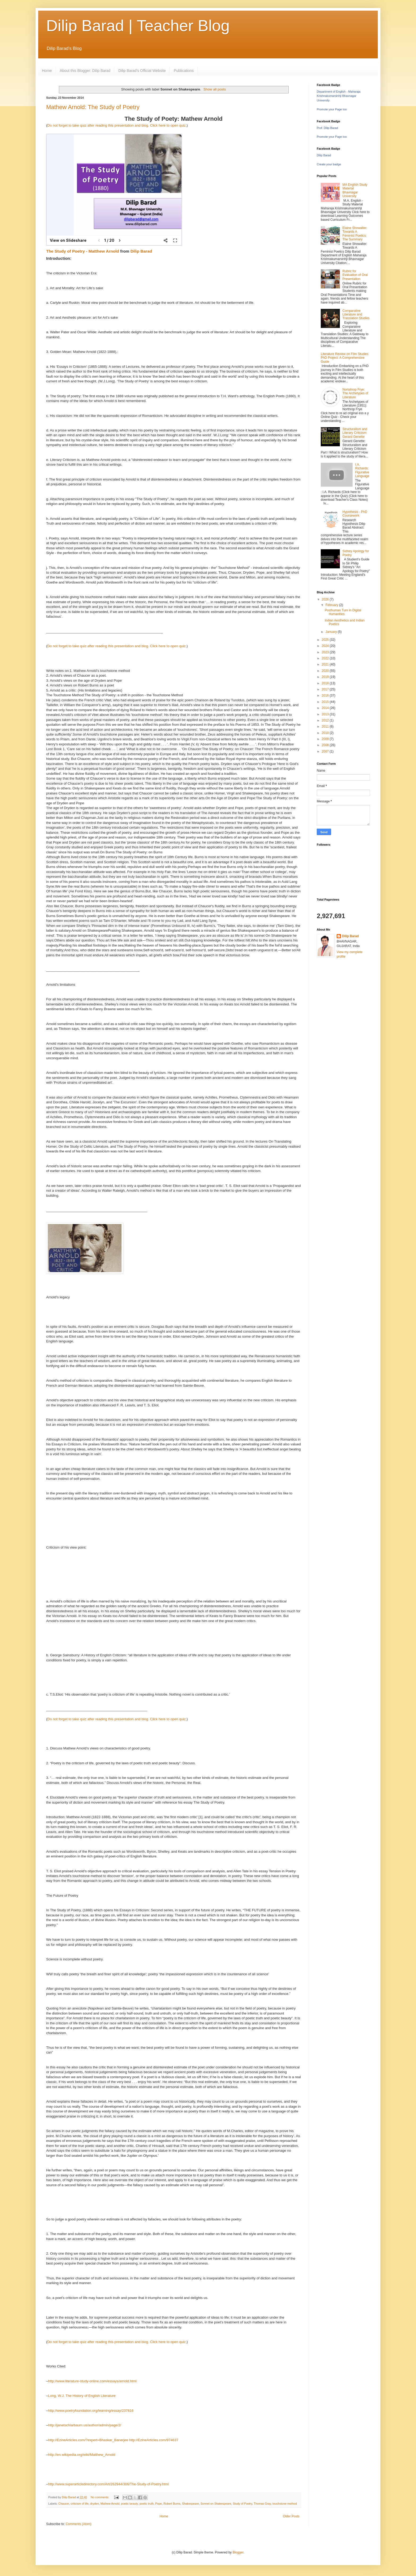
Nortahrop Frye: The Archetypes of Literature (355, 393)
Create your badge (329, 164)
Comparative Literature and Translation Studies (356, 314)
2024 (326, 646)
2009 (326, 739)
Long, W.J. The (60, 2396)
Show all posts (214, 89)
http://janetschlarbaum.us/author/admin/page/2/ (84, 2425)
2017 (326, 689)
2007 (326, 751)
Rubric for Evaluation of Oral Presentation (355, 275)
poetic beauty (129, 2503)
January (332, 632)
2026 (326, 599)
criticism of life (80, 2503)
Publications (184, 70)
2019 (326, 677)
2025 (326, 640)
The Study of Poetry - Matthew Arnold (82, 251)
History (77, 2396)
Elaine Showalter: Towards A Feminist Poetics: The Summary (355, 233)
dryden (94, 2503)
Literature (108, 2396)
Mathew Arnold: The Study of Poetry (93, 107)
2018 (326, 683)
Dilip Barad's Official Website (142, 70)
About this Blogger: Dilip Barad (85, 70)
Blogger (238, 2552)
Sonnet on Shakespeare (216, 2503)
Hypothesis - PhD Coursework (355, 513)
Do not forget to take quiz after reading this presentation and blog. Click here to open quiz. (117, 125)
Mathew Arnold (110, 2503)
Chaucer (63, 2503)
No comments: (100, 2497)
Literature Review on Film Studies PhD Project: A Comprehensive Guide (344, 358)
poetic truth (147, 2503)
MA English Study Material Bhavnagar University (355, 190)
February (332, 605)
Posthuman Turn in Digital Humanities (343, 612)
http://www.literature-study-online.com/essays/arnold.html (92, 2381)
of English (92, 2396)
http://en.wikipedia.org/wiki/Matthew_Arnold (81, 2455)
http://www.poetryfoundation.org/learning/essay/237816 (90, 2411)
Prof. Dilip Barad (327, 127)
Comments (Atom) (78, 2524)
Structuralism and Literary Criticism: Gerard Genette (355, 433)
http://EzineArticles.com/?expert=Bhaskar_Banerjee (88, 2440)
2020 (326, 671)
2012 (326, 720)
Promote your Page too (332, 109)
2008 (326, 745)
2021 (326, 664)
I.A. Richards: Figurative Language (362, 470)
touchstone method (284, 2503)
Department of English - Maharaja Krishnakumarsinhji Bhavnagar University (338, 96)
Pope (158, 2503)
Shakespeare (190, 2503)
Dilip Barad (141, 251)
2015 (326, 702)
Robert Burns (171, 2503)
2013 (326, 714)
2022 (326, 658)
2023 (326, 652)
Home (47, 70)
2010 (326, 733)
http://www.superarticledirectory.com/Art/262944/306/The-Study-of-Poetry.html (108, 2484)
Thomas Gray (262, 2503)
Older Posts (291, 2516)
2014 (326, 708)
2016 (326, 695)
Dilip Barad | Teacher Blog (138, 25)
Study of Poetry (242, 2503)
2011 (326, 726)
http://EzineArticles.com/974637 (153, 2440)
